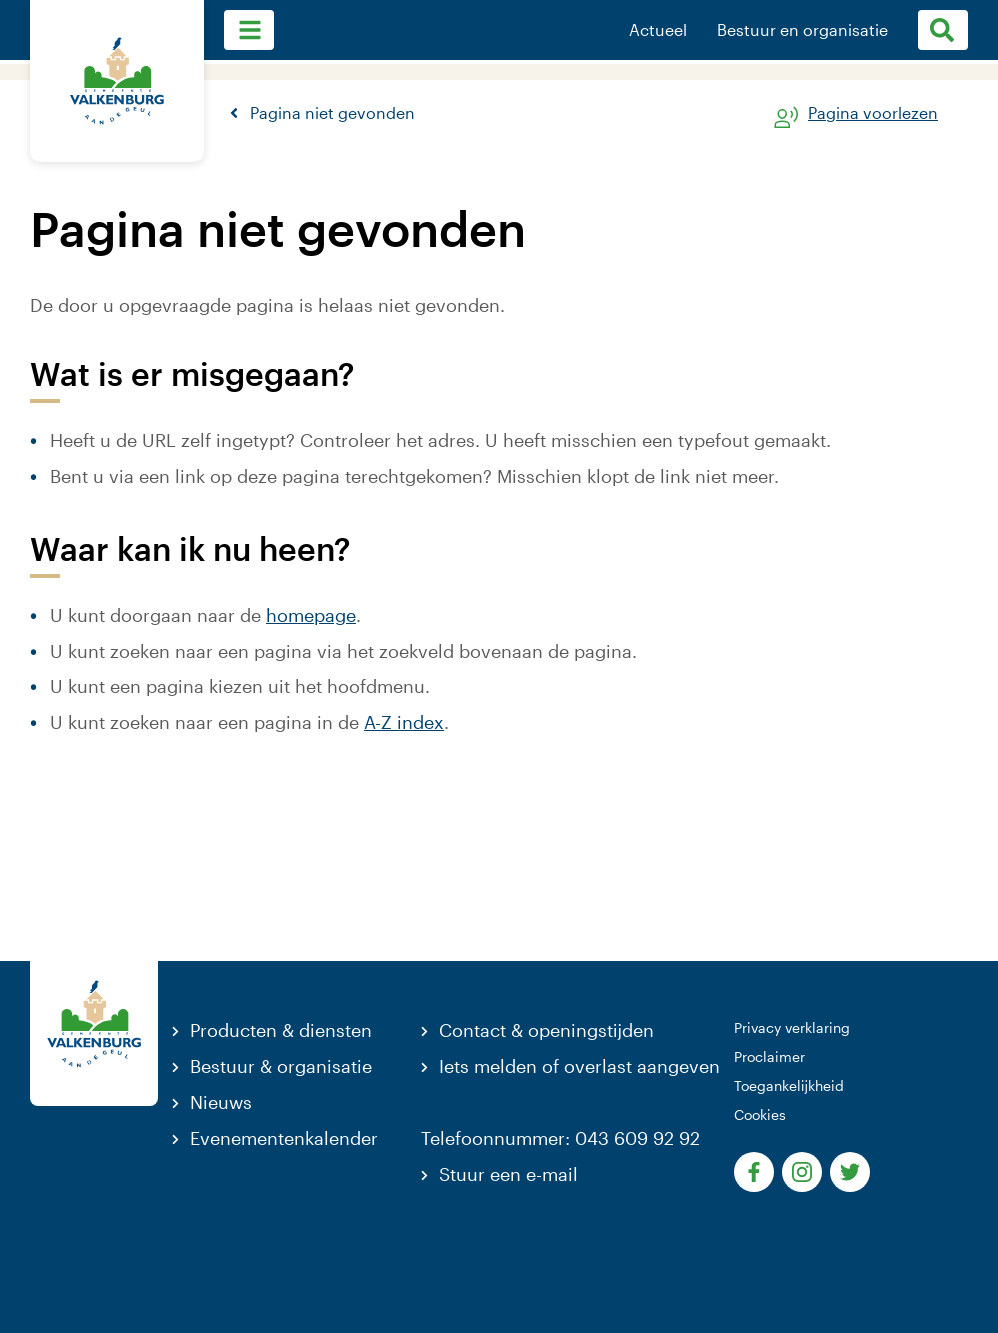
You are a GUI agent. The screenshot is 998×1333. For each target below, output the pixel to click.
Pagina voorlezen (873, 113)
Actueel (658, 30)
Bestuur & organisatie (281, 1066)
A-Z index (404, 722)
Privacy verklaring (792, 1027)
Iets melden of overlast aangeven (579, 1066)
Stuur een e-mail (508, 1174)
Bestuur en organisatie (802, 30)
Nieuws (221, 1102)
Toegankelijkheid (789, 1085)
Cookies (760, 1114)
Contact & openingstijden (546, 1030)
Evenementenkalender (284, 1138)
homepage (311, 615)
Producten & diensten (281, 1030)
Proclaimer (769, 1056)
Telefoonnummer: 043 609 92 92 (560, 1138)
